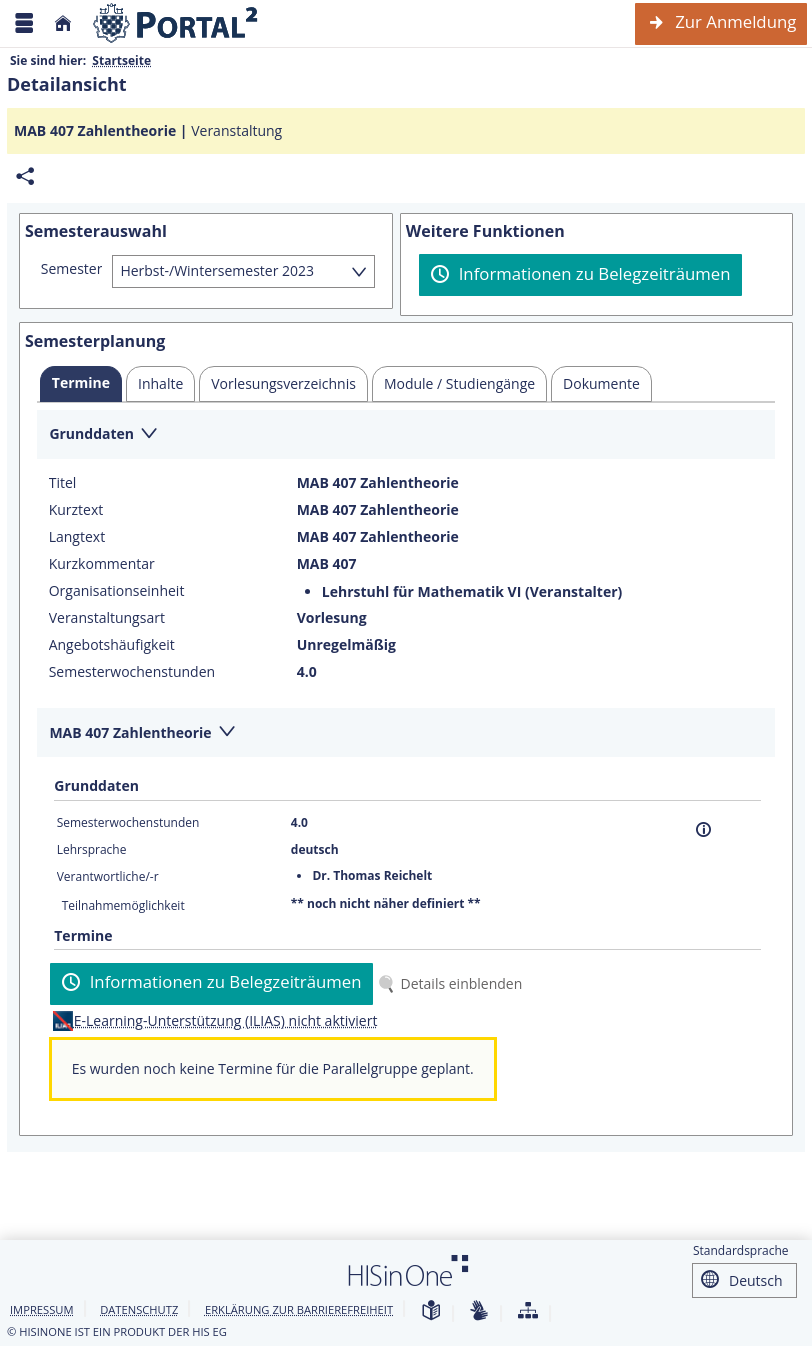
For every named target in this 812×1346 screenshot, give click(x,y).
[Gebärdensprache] (479, 1311)
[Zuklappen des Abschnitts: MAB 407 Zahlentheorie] (406, 733)
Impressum (42, 1309)
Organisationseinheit (117, 591)
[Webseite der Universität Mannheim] (176, 23)
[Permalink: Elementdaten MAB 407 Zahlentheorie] (25, 176)
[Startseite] (63, 23)
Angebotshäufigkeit (112, 645)
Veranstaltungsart (107, 618)
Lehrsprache (92, 849)
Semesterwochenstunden (132, 672)
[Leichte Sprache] (431, 1311)
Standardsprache (741, 1250)
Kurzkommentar (102, 564)
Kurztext (76, 510)
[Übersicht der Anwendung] (528, 1311)
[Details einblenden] (454, 983)
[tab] (81, 384)
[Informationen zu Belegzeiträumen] (580, 275)
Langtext (77, 537)
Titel (63, 483)
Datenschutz (139, 1309)
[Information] (703, 829)
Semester (72, 269)
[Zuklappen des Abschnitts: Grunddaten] (406, 435)
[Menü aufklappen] (24, 23)
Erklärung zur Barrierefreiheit (299, 1309)
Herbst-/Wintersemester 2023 (217, 270)
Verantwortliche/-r (108, 876)
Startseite (121, 60)
